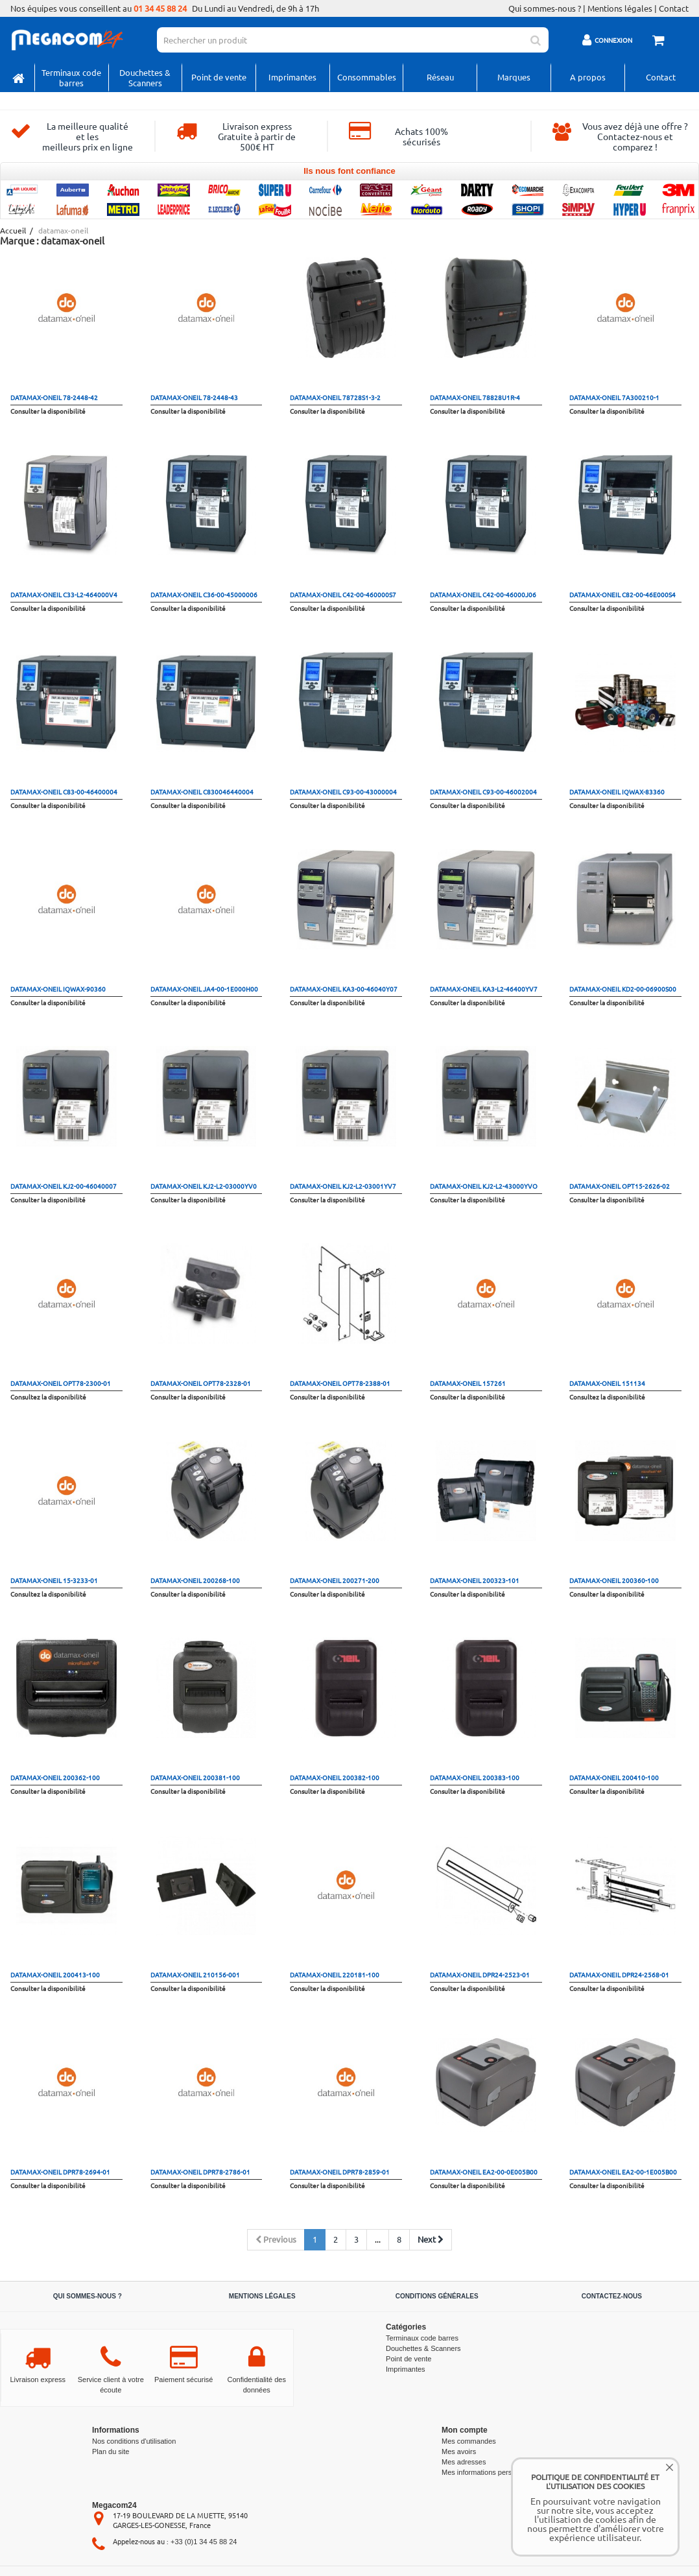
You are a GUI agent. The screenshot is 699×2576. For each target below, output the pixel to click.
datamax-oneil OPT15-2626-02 (619, 1186)
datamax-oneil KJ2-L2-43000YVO (484, 1186)
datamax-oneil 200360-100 (614, 1580)
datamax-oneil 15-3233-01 (54, 1580)
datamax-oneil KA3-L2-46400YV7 (484, 989)
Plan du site (110, 2451)
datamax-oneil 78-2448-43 (194, 397)
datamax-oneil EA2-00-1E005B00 (623, 2171)
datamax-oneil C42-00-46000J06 (483, 594)
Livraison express (37, 2379)
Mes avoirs (459, 2451)
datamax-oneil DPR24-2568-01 (619, 1974)
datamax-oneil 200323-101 (474, 1580)
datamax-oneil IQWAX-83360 (617, 791)
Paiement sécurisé (183, 2379)
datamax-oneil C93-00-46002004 (483, 791)
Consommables (366, 76)
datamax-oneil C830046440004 (202, 791)
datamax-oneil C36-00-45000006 (203, 594)
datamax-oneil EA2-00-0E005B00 (484, 2171)
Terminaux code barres (71, 77)
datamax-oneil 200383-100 (474, 1777)
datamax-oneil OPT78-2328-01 (200, 1383)
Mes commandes (469, 2441)
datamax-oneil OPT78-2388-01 (340, 1383)
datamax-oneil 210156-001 (195, 1974)
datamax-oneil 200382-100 (334, 1777)
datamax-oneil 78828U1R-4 (475, 397)
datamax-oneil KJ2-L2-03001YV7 (343, 1186)
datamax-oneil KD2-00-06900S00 (622, 989)
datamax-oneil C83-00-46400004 (63, 791)
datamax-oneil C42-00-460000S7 (343, 594)
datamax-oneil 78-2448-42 (54, 397)
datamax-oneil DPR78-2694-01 (60, 2171)
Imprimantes (292, 76)
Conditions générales (437, 2296)
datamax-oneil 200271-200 (334, 1580)
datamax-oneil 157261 (468, 1383)
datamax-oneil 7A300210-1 (614, 397)
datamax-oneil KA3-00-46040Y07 (343, 989)
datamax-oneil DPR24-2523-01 (480, 1974)
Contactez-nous (612, 2296)
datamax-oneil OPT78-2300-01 (60, 1383)
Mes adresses (464, 2462)
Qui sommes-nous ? (544, 8)
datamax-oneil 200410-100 (614, 1777)
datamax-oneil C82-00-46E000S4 (622, 594)
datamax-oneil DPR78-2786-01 (200, 2171)
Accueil (12, 230)
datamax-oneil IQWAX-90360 (58, 989)
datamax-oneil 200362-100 (55, 1777)
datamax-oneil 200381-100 (195, 1777)
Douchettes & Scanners (145, 77)
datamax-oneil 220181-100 (334, 1974)
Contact (674, 8)
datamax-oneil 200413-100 (55, 1974)
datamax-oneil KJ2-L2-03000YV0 (203, 1186)
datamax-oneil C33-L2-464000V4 (63, 594)
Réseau (440, 76)
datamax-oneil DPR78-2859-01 (340, 2171)
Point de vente (218, 76)
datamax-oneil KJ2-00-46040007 (63, 1186)
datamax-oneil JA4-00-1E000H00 (204, 989)
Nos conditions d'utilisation (134, 2441)
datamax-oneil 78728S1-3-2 (335, 397)
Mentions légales (619, 8)
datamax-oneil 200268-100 (195, 1580)
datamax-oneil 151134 (607, 1383)
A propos (588, 76)
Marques (513, 76)
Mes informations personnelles (490, 2472)
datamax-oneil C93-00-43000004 (343, 791)
